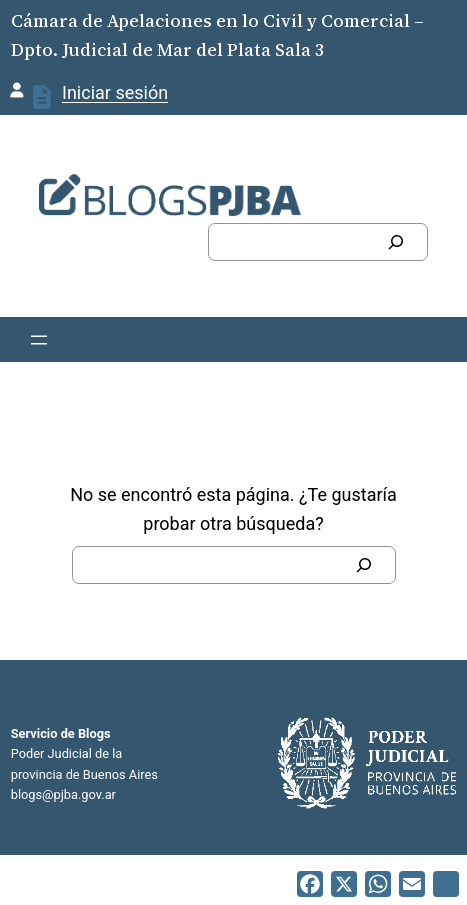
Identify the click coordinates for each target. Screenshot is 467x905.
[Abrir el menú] (39, 340)
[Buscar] (396, 242)
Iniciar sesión (115, 92)
